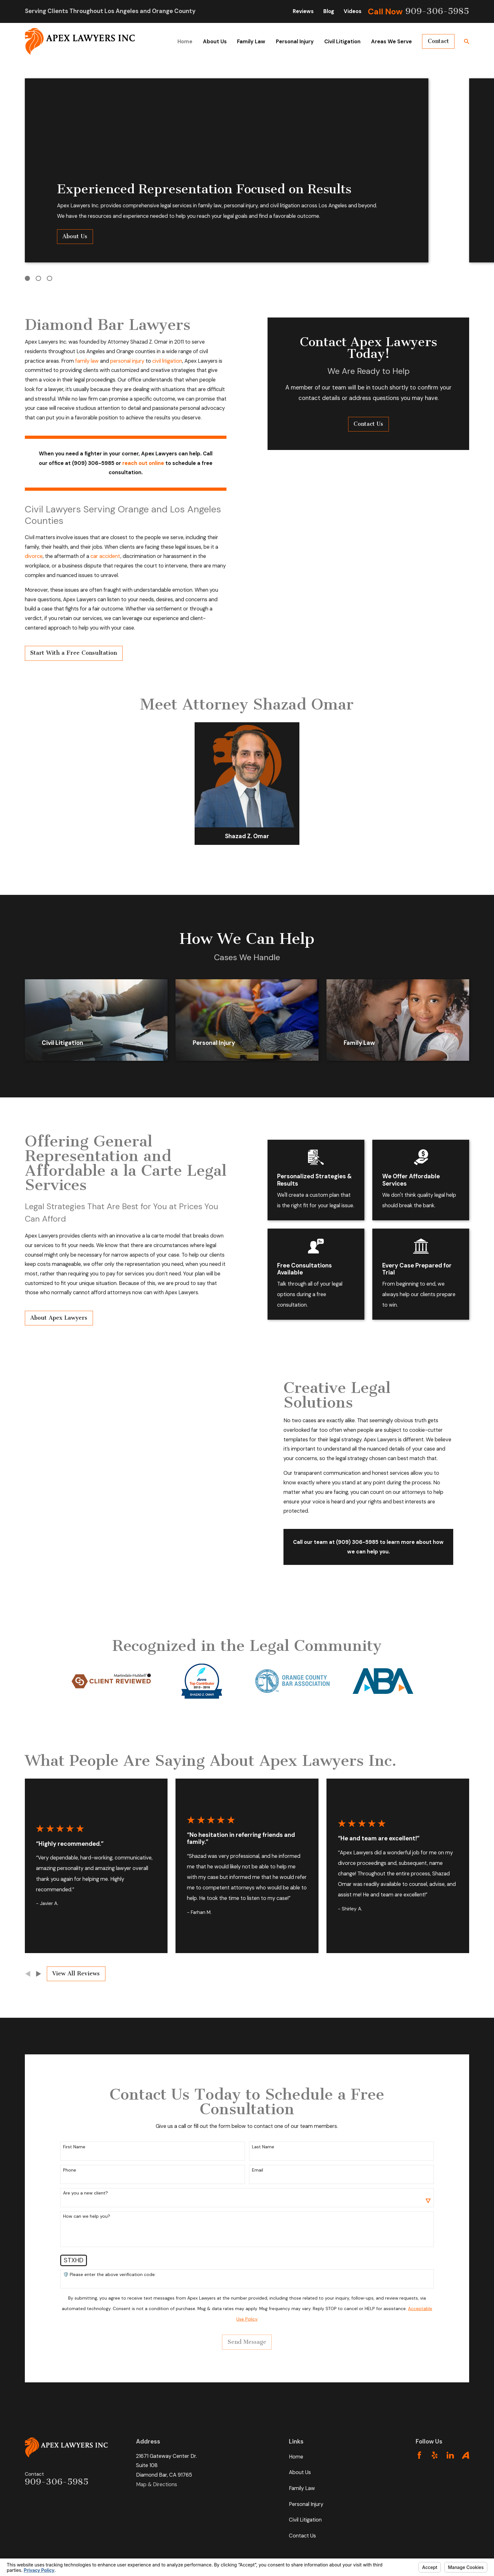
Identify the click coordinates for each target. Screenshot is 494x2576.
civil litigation (157, 361)
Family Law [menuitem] (251, 41)
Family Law (302, 2488)
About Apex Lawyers (48, 1318)
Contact (438, 41)
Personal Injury (306, 2504)
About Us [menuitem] (215, 41)
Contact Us (302, 2535)
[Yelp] (434, 2455)
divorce (23, 556)
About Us (74, 236)
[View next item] (38, 1974)
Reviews (303, 11)
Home (296, 2456)
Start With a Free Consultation (63, 653)
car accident (95, 556)
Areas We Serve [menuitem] (391, 41)
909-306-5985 (437, 11)
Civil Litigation (305, 2519)
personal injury (117, 361)
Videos (353, 11)
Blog (328, 11)
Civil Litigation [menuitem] (342, 41)
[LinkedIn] (450, 2455)
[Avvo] (465, 2455)
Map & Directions (156, 2484)
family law (76, 361)
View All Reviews (76, 1973)
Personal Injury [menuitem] (295, 41)
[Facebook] (419, 2455)
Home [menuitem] (184, 41)
